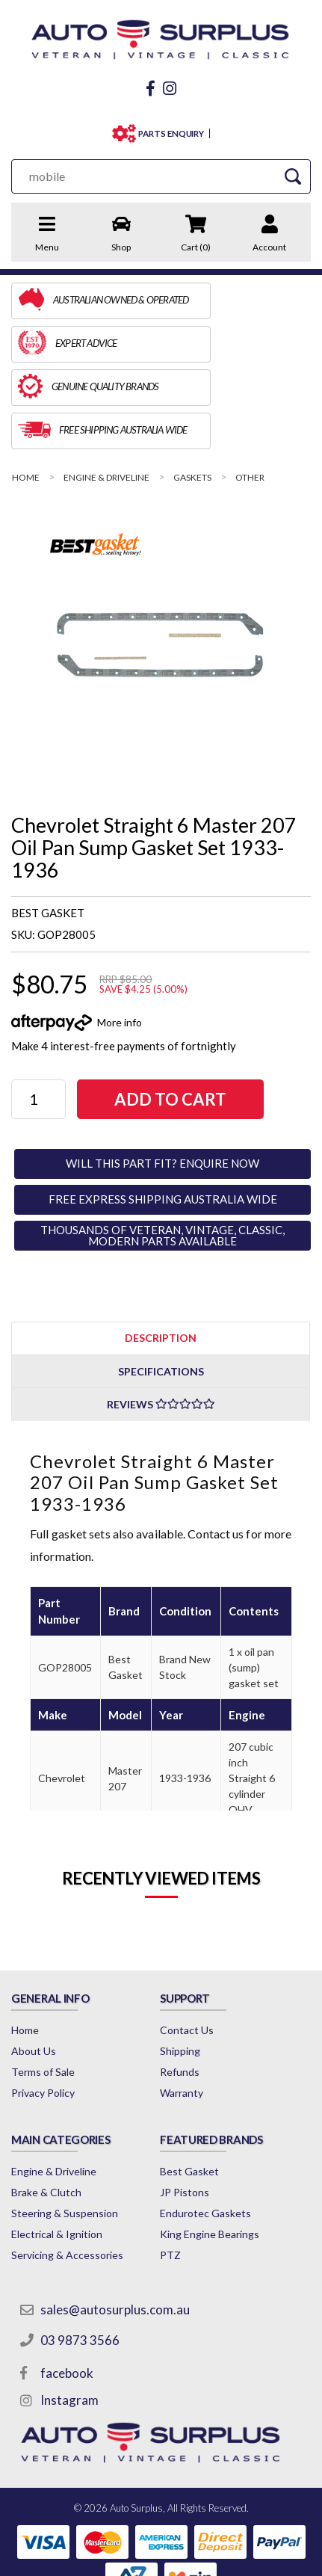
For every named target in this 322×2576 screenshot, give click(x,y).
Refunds (181, 1985)
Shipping (181, 1964)
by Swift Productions (161, 2557)
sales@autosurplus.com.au (117, 2228)
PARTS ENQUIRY (171, 133)
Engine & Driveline (53, 2089)
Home (25, 1943)
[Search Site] (296, 176)
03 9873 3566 (82, 2259)
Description (160, 1251)
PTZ (171, 2173)
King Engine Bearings (211, 2152)
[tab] (160, 1251)
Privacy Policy (43, 2006)
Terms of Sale (43, 1985)
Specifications (161, 1284)
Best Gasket (190, 2089)
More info (119, 935)
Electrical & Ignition (56, 2152)
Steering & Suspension (64, 2131)
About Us (33, 1964)
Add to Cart (191, 1012)
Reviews (161, 1317)
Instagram (72, 2318)
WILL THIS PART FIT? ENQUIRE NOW (162, 1076)
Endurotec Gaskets (207, 2131)
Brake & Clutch (46, 2110)
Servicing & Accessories (67, 2173)
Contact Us (188, 1943)
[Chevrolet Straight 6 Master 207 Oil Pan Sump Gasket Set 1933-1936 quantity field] (45, 1012)
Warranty (183, 2006)
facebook (69, 2291)
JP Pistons (186, 2110)
